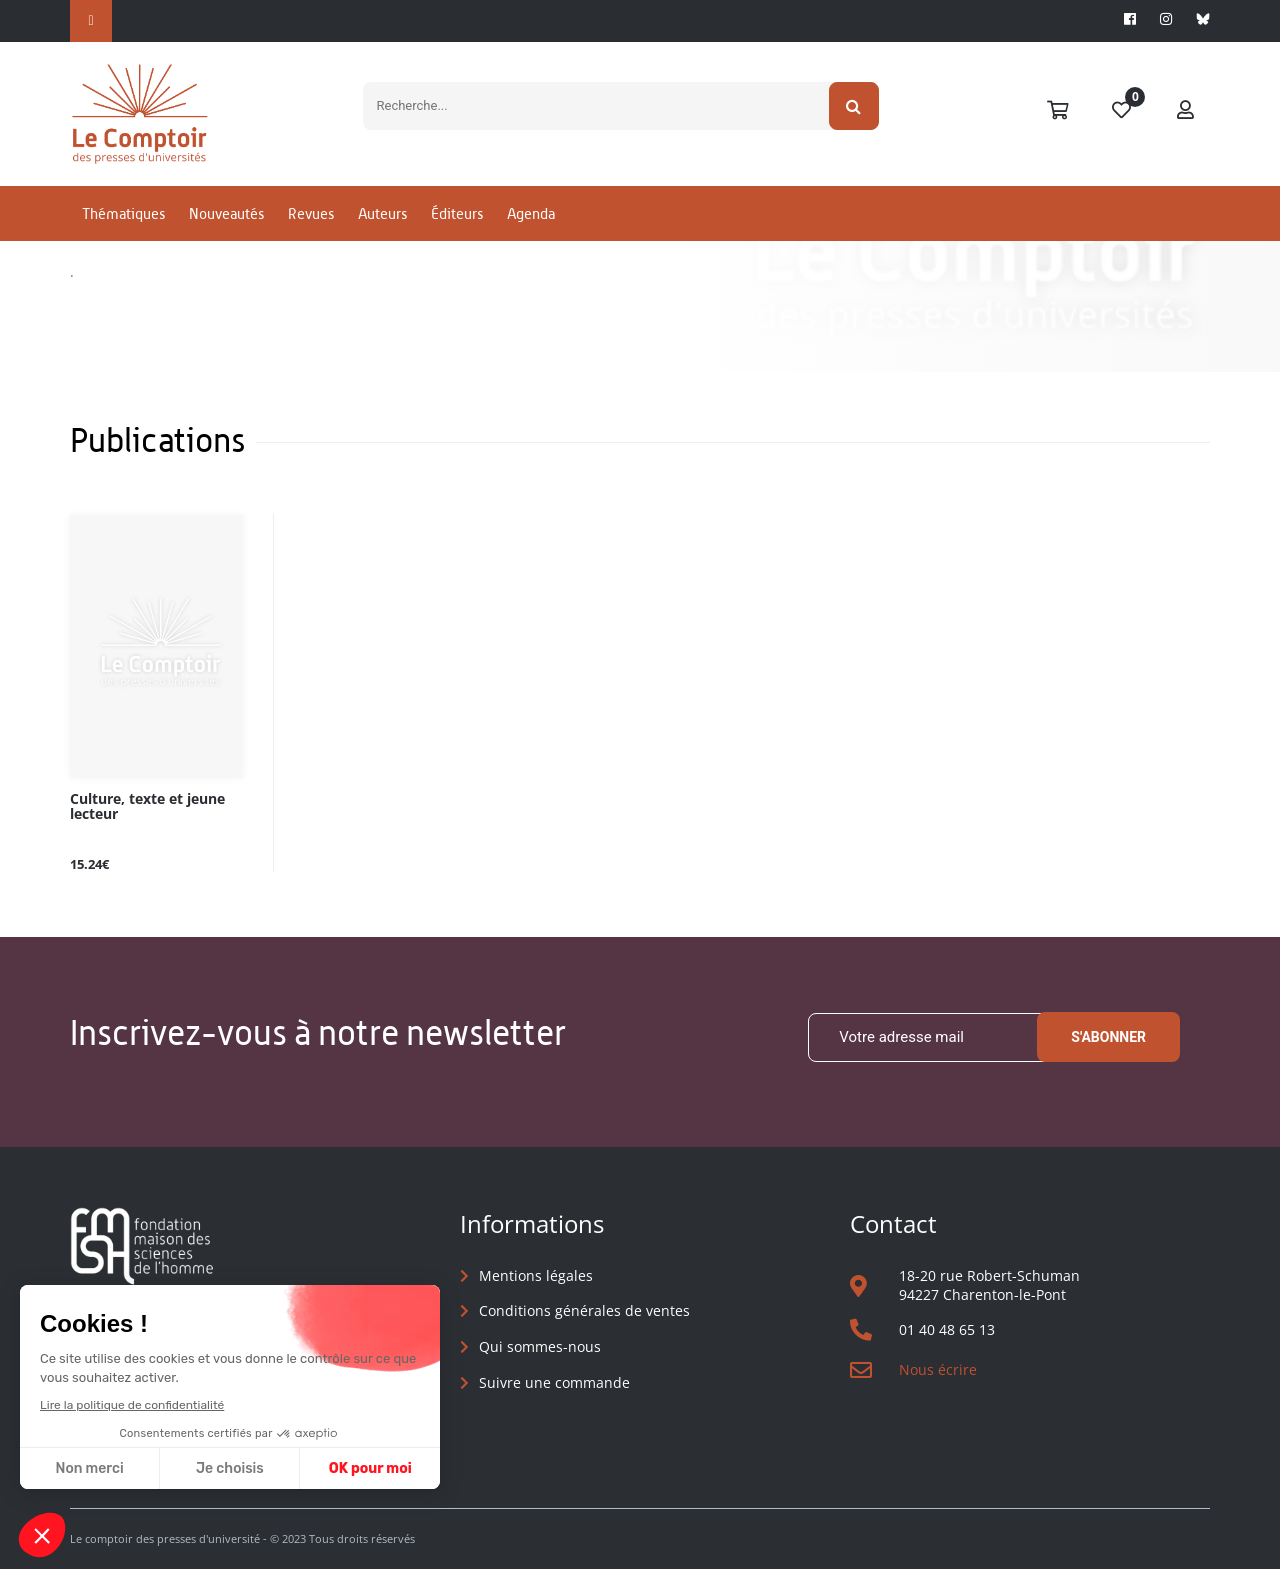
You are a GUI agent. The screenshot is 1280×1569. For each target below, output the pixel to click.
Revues (311, 213)
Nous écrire (938, 1369)
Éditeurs (457, 213)
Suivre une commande (554, 1382)
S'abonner (1108, 1037)
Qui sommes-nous (540, 1346)
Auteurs (382, 213)
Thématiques (123, 213)
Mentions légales (536, 1275)
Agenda (531, 213)
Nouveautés (226, 213)
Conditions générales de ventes (584, 1310)
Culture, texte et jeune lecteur (147, 807)
